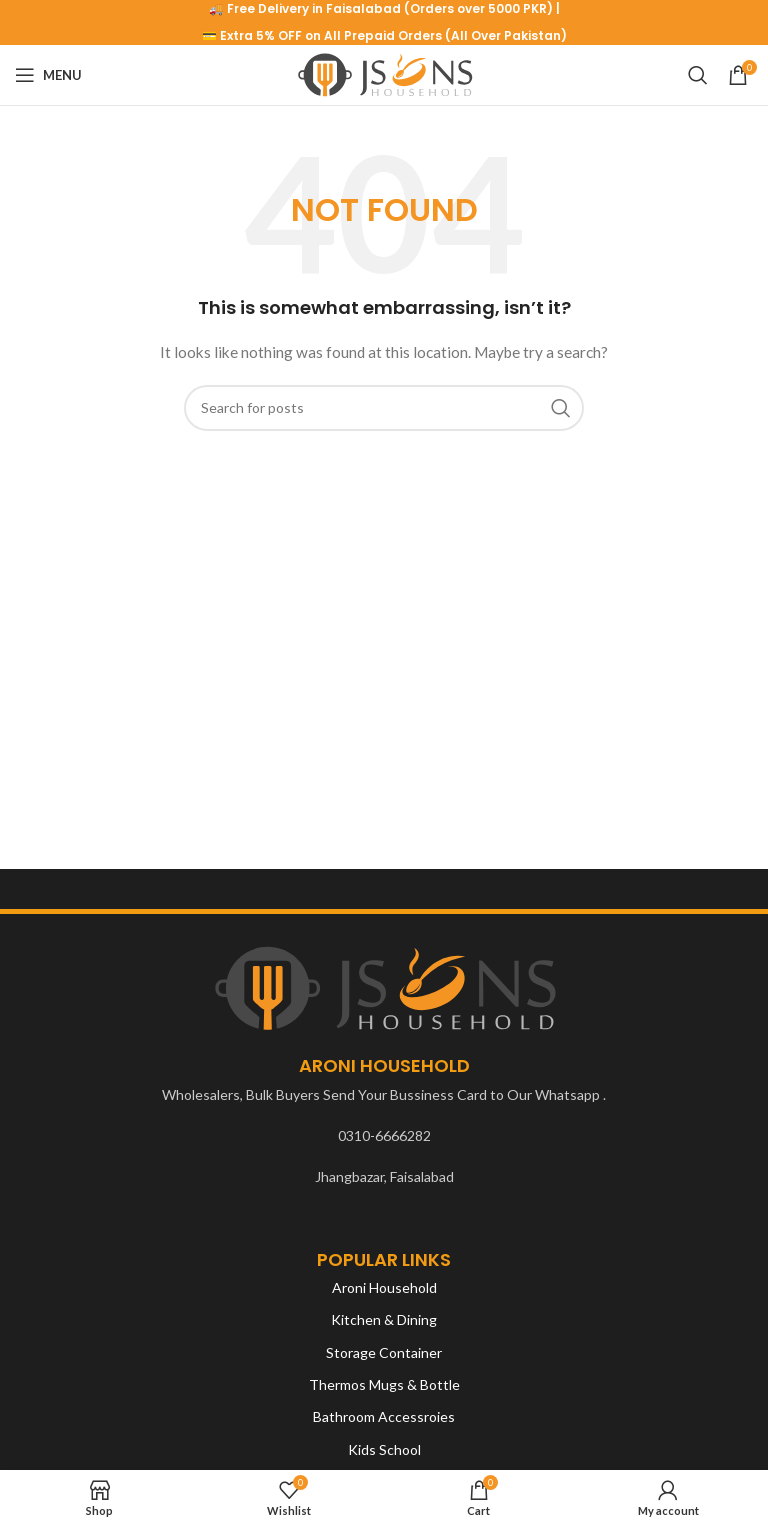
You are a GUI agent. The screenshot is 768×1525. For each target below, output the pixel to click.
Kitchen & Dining (384, 1319)
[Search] (698, 75)
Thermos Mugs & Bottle (384, 1384)
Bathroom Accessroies (384, 1416)
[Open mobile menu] (48, 75)
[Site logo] (384, 73)
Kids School (384, 1449)
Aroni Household (384, 1287)
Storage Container (384, 1352)
